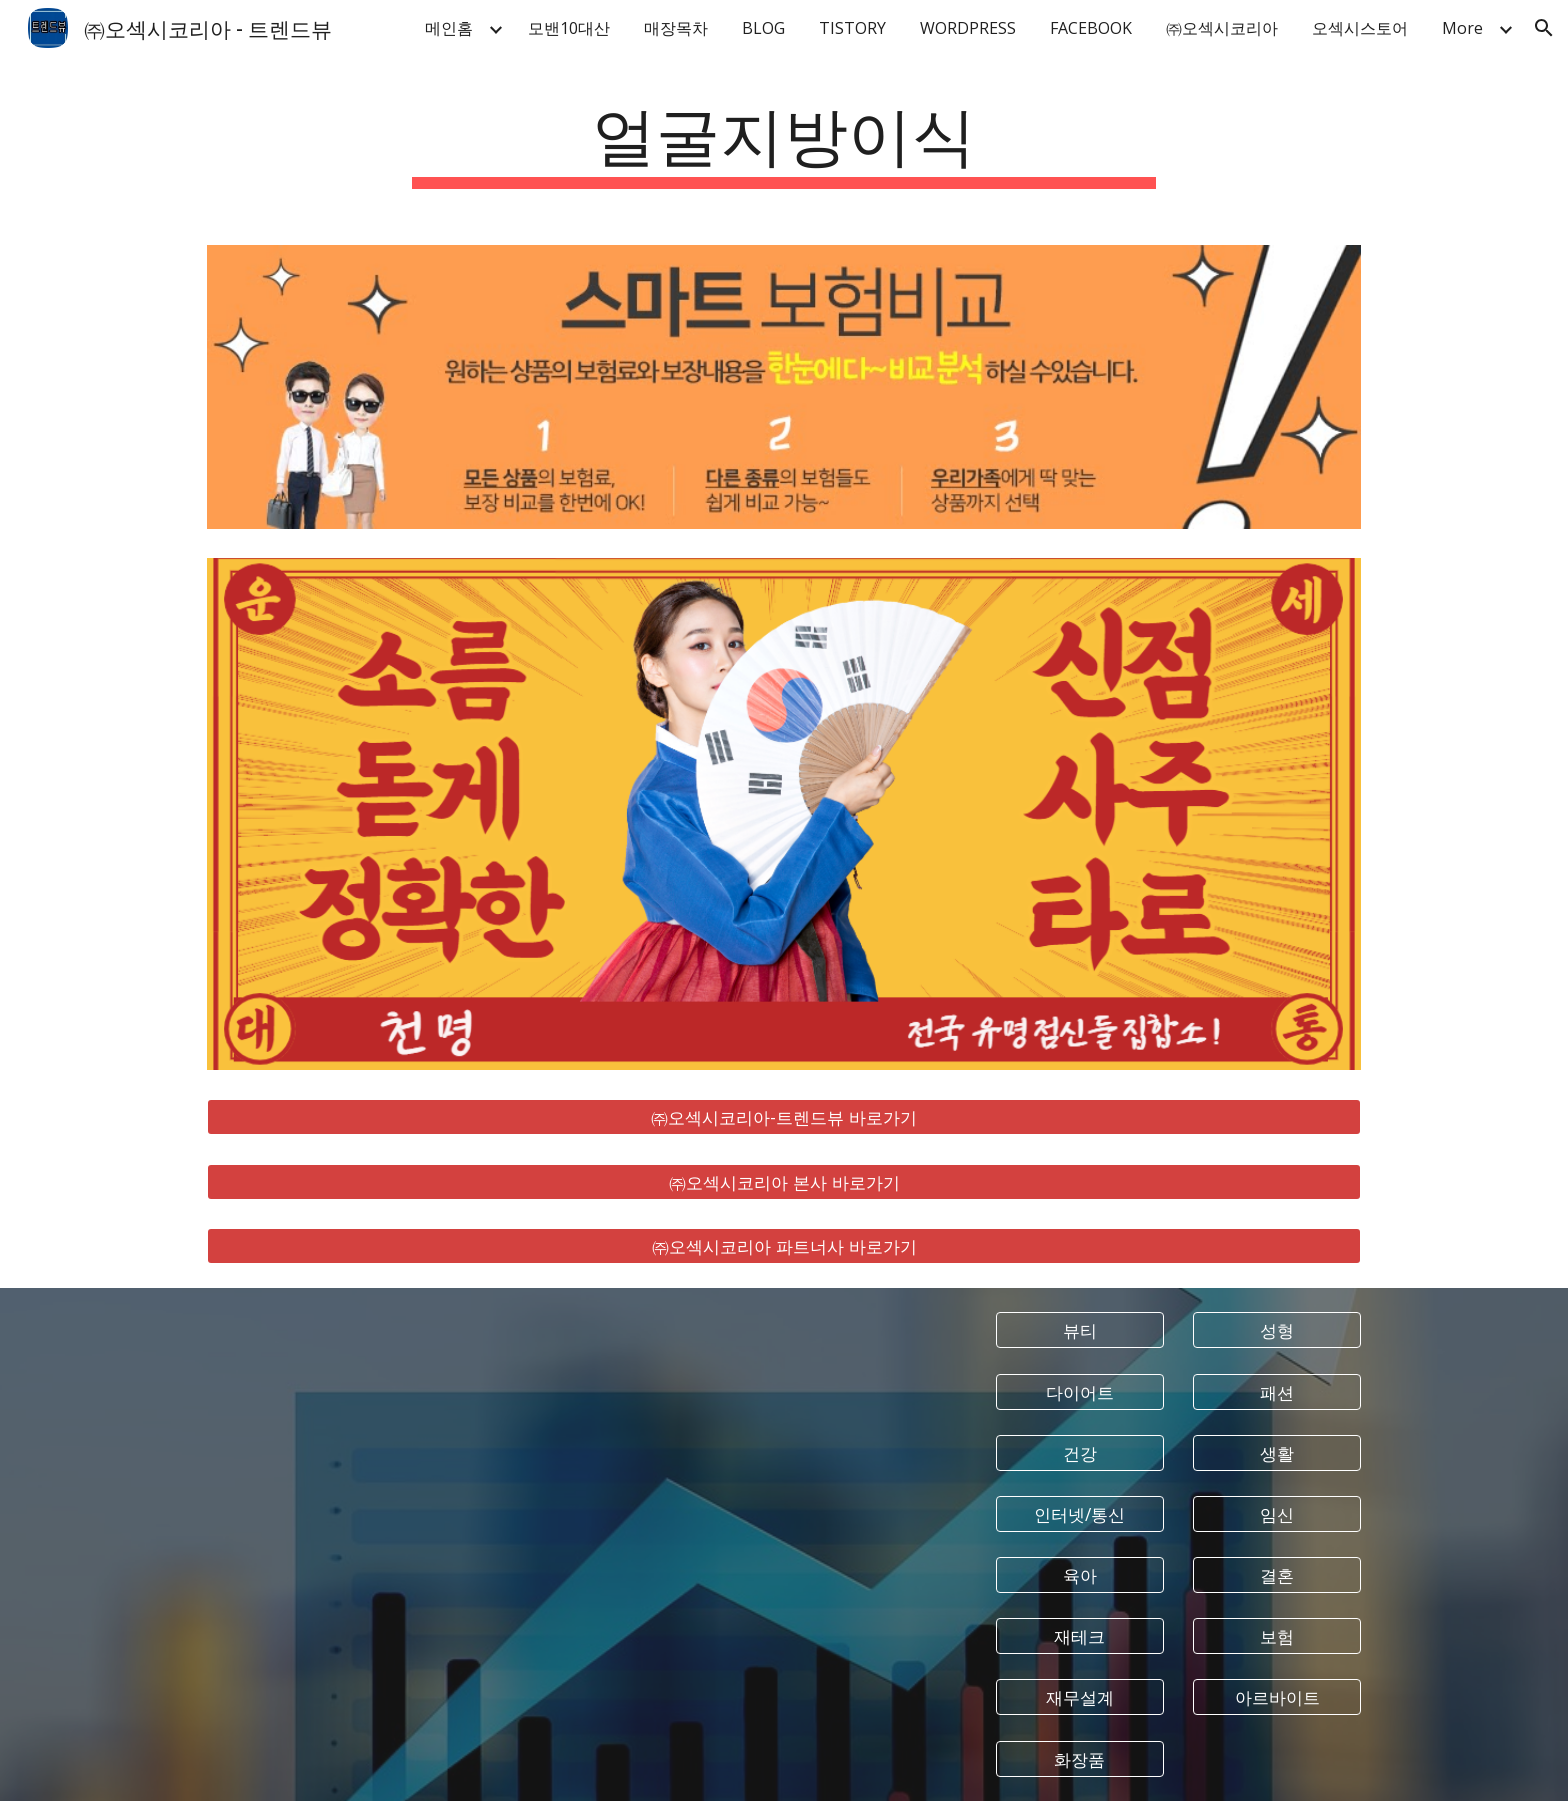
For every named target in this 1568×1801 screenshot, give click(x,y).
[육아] (1080, 1575)
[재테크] (1080, 1636)
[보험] (1277, 1636)
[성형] (1277, 1330)
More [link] (1462, 28)
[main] (784, 140)
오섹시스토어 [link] (1360, 28)
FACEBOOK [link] (1091, 28)
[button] (1544, 28)
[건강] (1080, 1452)
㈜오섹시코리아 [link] (1222, 28)
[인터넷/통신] (1080, 1514)
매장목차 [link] (676, 28)
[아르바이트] (1277, 1697)
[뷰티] (1080, 1330)
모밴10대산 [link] (569, 28)
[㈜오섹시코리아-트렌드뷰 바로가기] (784, 1116)
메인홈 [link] (449, 28)
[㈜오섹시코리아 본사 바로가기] (784, 1181)
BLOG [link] (763, 28)
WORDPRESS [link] (968, 28)
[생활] (1277, 1452)
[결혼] (1277, 1575)
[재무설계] (1080, 1697)
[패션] (1277, 1391)
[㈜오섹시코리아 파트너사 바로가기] (784, 1246)
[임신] (1277, 1514)
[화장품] (1080, 1758)
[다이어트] (1080, 1391)
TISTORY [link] (852, 28)
